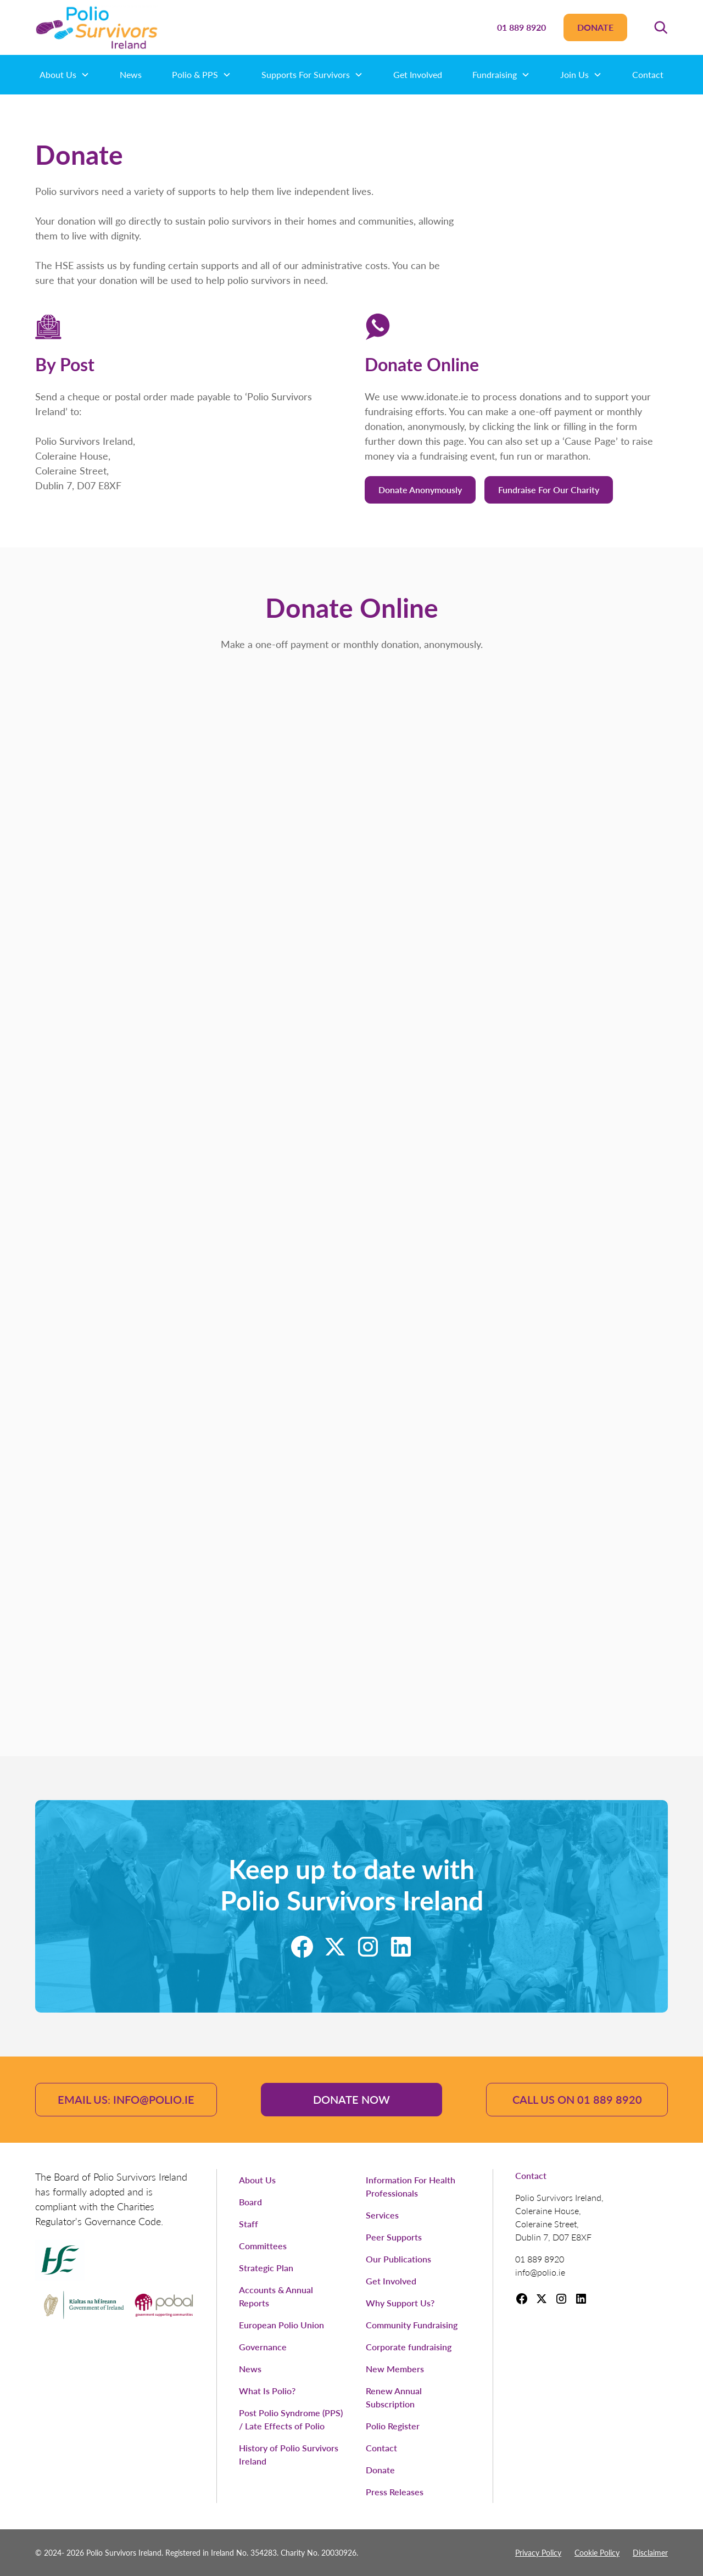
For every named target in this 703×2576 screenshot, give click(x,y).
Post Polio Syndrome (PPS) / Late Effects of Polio (291, 2419)
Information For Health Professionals (410, 2186)
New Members (395, 2368)
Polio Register (393, 2425)
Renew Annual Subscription (394, 2397)
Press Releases (394, 2491)
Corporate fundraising (408, 2346)
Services (382, 2215)
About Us (257, 2179)
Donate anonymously (420, 489)
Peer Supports (394, 2237)
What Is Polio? (267, 2390)
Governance (263, 2346)
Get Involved (417, 74)
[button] (661, 27)
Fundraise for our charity (548, 489)
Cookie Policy (597, 2552)
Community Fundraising (411, 2324)
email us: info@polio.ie (126, 2099)
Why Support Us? (400, 2302)
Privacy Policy (538, 2552)
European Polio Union (281, 2324)
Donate (595, 27)
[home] (96, 27)
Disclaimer (650, 2552)
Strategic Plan (266, 2267)
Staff (248, 2223)
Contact (647, 74)
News (131, 74)
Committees (263, 2245)
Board (250, 2201)
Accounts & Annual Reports (276, 2296)
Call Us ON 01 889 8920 (577, 2099)
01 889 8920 (521, 27)
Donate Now (351, 2099)
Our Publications (398, 2259)
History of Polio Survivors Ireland (288, 2454)
